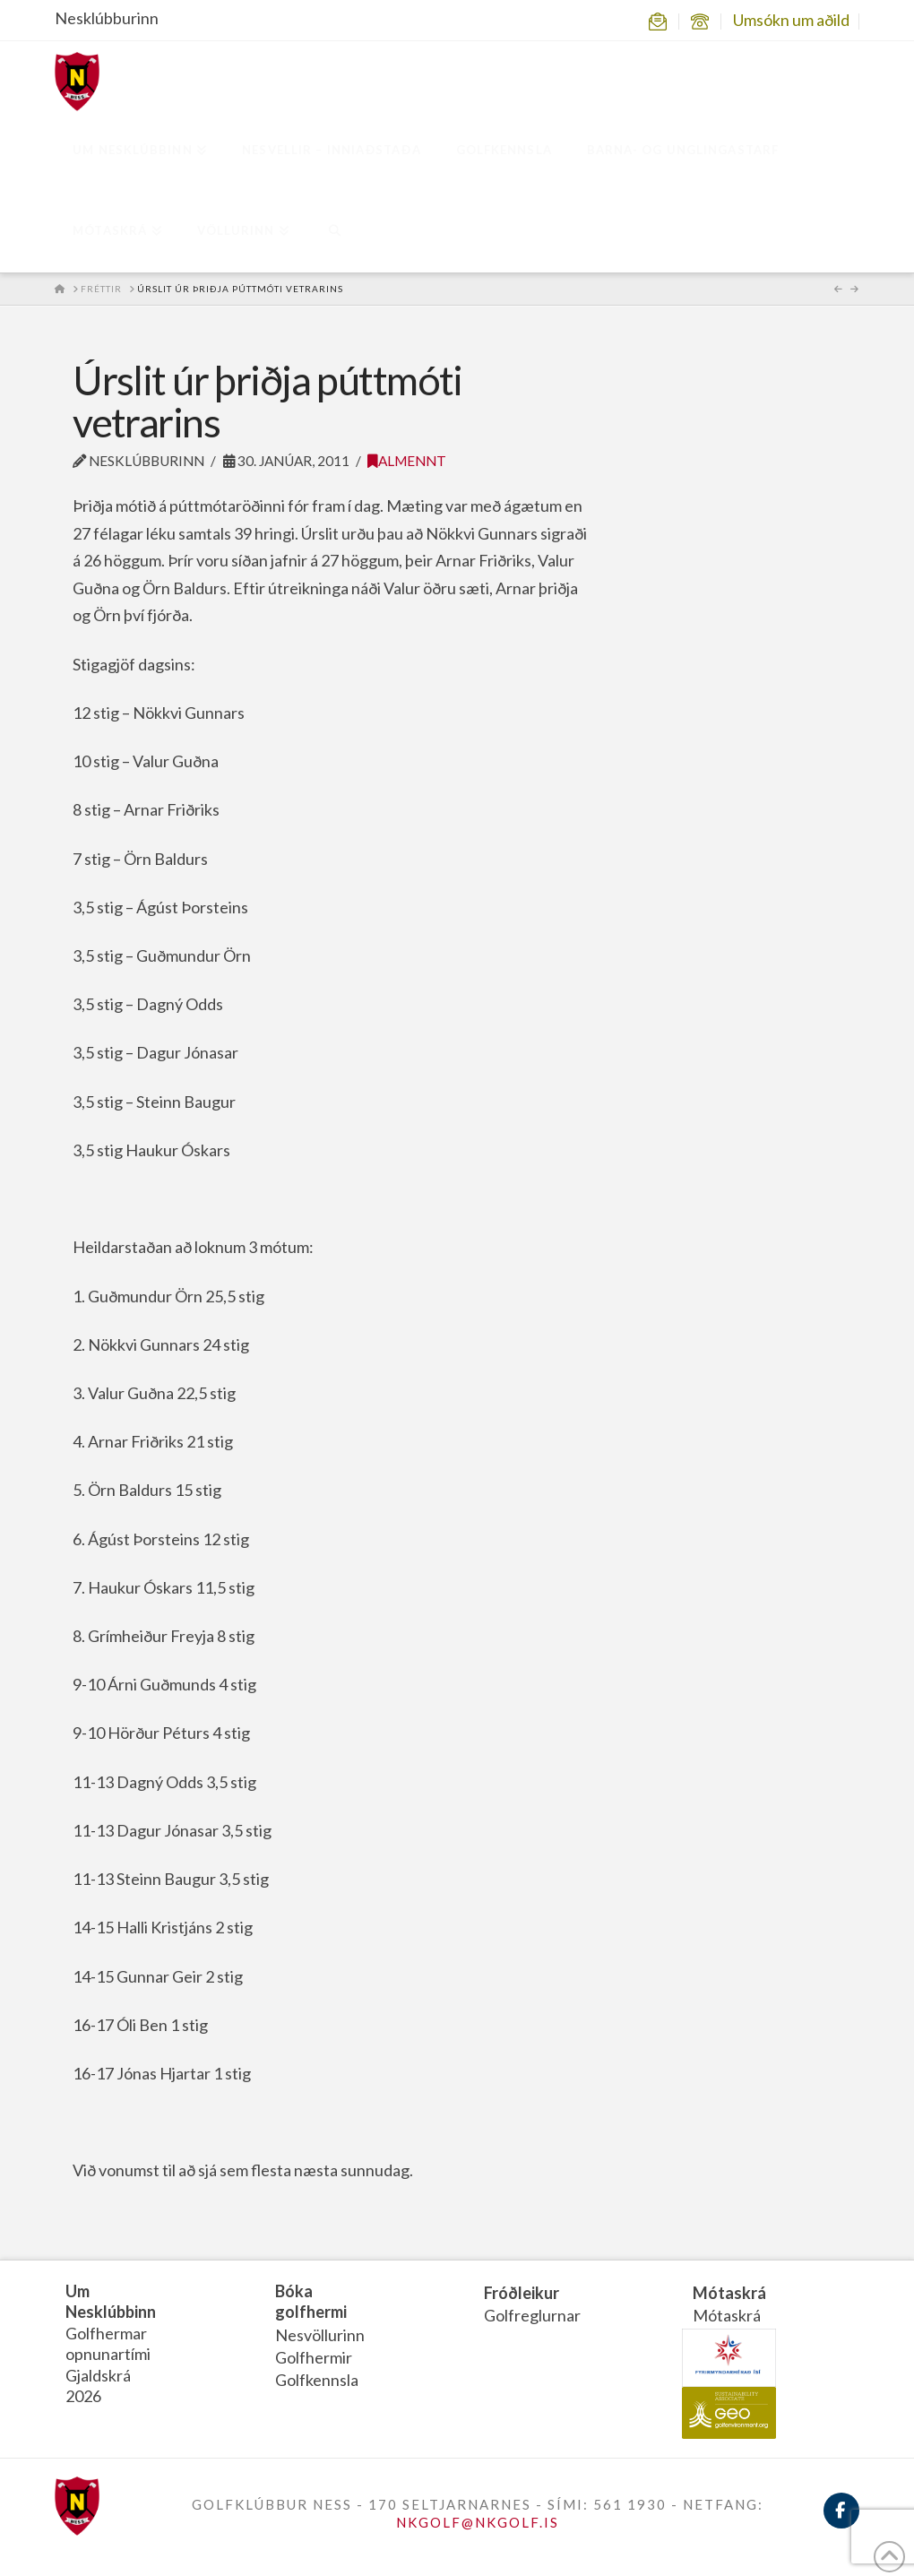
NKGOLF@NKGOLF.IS (477, 2522)
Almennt (406, 461)
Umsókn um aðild (791, 20)
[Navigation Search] (333, 232)
